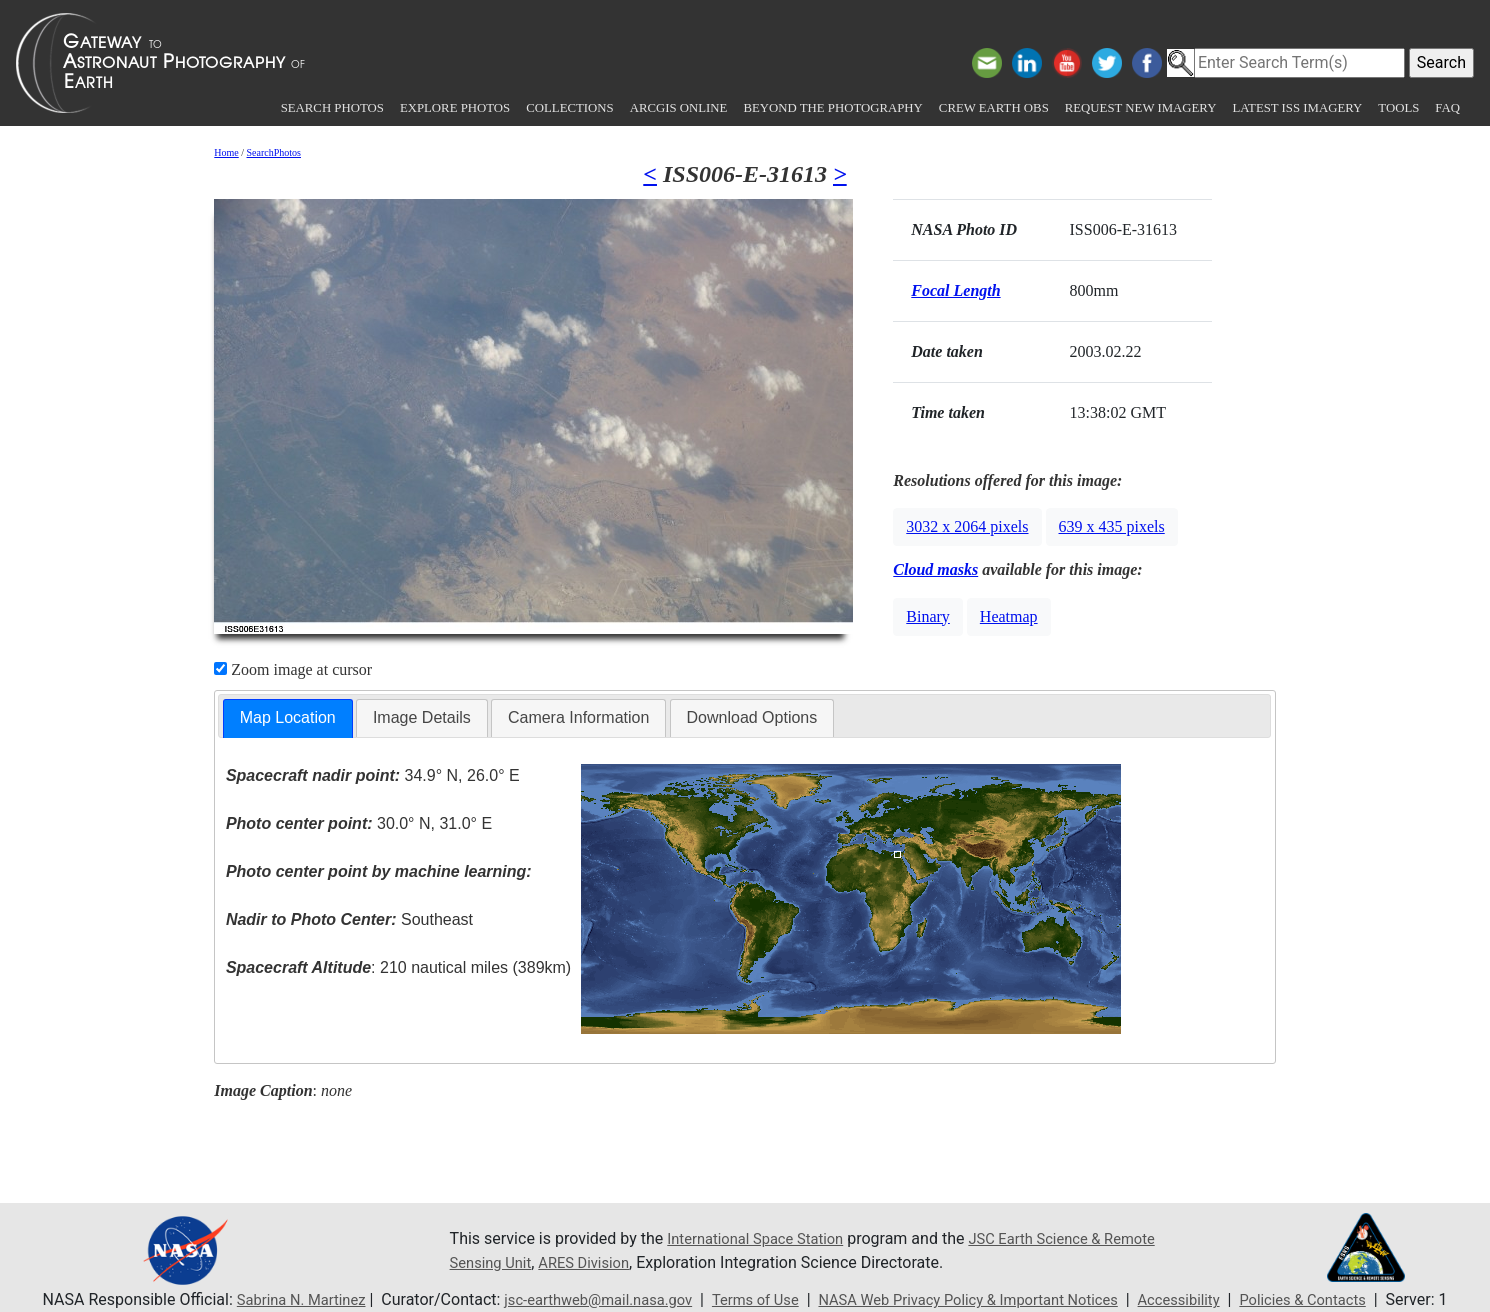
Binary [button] (928, 616)
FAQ (1447, 108)
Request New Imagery (1141, 108)
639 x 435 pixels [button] (1112, 526)
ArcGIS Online (679, 108)
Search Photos (332, 108)
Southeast (349, 919)
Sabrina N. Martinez (265, 1299)
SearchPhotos (274, 152)
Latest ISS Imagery (1297, 108)
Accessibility (1205, 1299)
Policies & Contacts (1338, 1299)
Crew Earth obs (994, 108)
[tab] (288, 718)
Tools (1398, 108)
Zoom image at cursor (293, 669)
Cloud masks (935, 569)
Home (226, 152)
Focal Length (955, 290)
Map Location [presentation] (288, 717)
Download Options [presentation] (752, 717)
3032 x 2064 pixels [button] (967, 526)
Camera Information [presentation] (578, 717)
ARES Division (654, 1262)
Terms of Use (746, 1299)
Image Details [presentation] (422, 717)
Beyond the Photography (832, 108)
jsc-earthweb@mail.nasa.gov (577, 1299)
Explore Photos (455, 108)
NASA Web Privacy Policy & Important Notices (977, 1299)
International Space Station (763, 1238)
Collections (569, 108)
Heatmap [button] (1009, 616)
